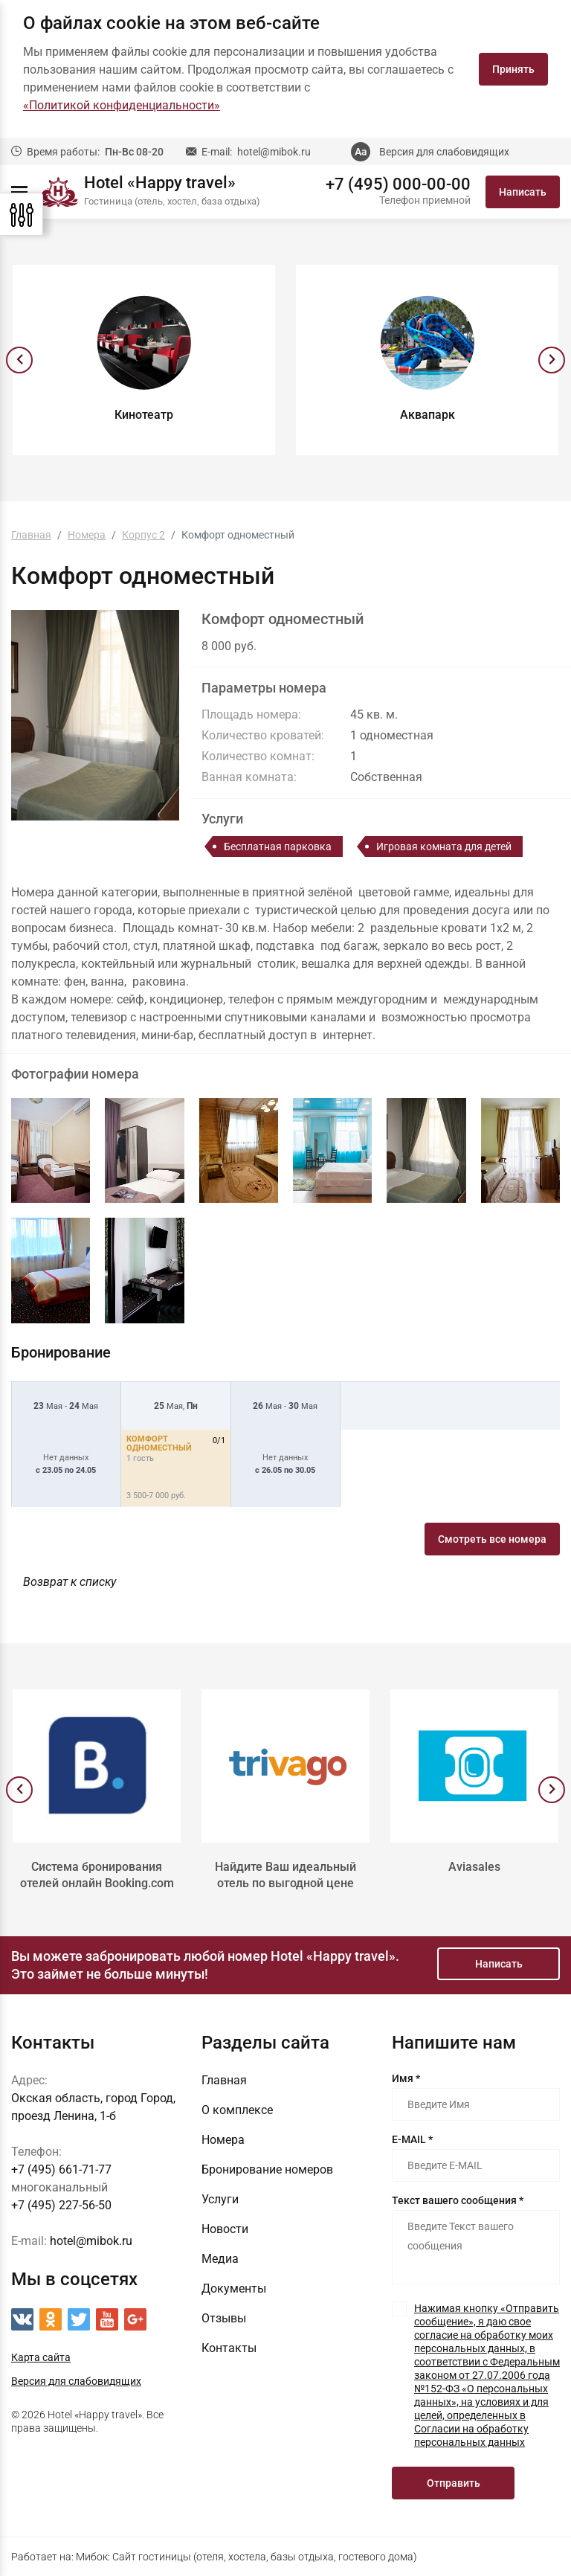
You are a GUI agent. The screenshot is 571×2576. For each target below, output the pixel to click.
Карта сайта (41, 2357)
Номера (223, 2140)
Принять (513, 69)
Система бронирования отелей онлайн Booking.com (97, 1875)
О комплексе (237, 2110)
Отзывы (223, 2318)
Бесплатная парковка (278, 846)
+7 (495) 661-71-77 (61, 2169)
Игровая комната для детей (444, 846)
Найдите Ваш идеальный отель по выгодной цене (285, 1875)
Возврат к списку (69, 1582)
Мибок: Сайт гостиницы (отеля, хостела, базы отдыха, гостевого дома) (246, 2557)
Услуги (220, 2199)
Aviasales (474, 1867)
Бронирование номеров (267, 2169)
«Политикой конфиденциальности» (121, 105)
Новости (224, 2229)
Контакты (229, 2348)
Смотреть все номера (492, 1539)
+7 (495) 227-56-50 (61, 2205)
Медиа (220, 2259)
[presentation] (19, 360)
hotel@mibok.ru (274, 152)
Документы (233, 2288)
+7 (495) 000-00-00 (398, 184)
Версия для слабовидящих (444, 152)
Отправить (453, 2483)
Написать (522, 192)
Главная (224, 2080)
